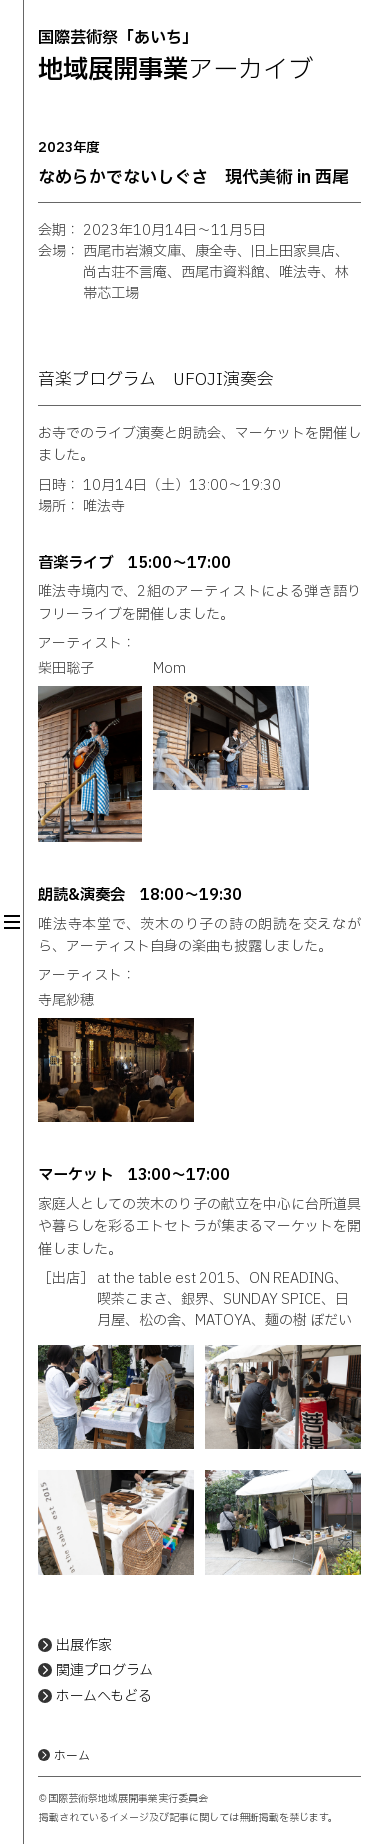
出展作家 (84, 1645)
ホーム (72, 1756)
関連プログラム (104, 1670)
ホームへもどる (104, 1696)
